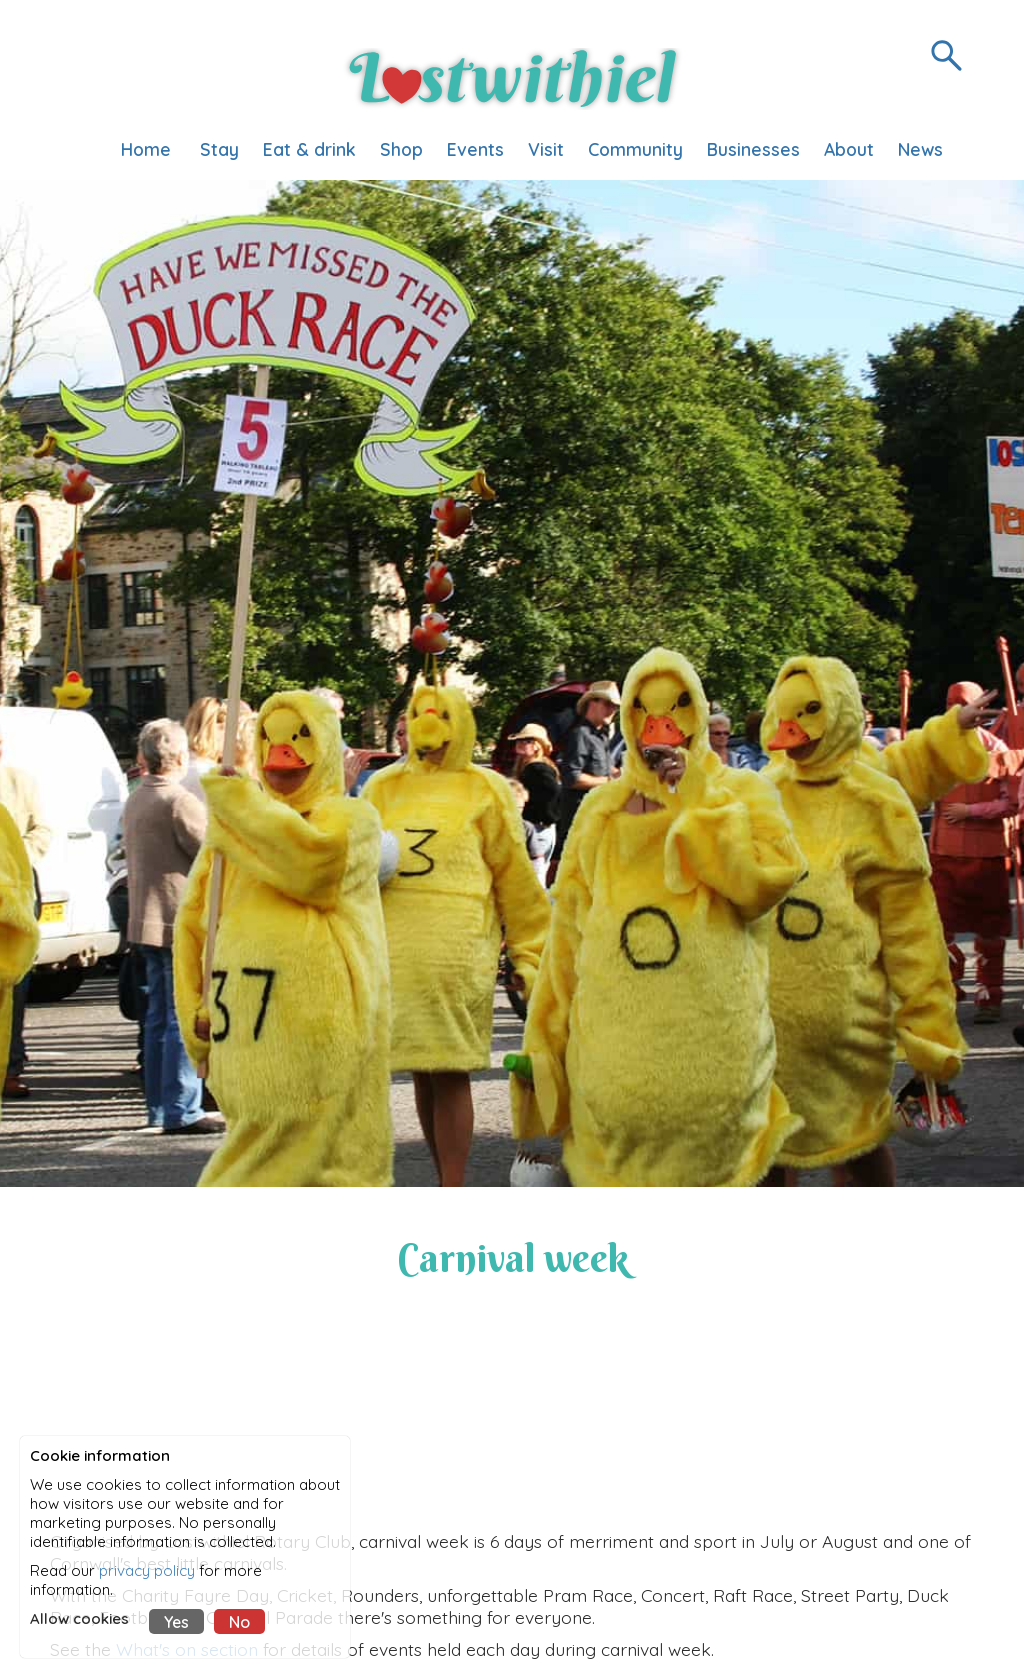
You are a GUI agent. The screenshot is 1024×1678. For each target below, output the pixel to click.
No (239, 1622)
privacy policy (147, 1570)
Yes (176, 1622)
